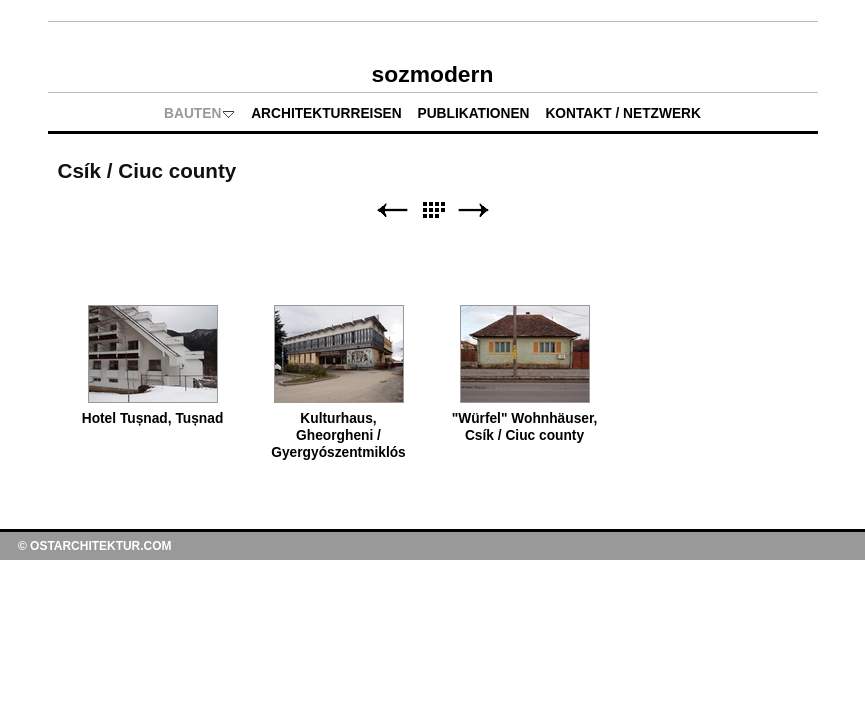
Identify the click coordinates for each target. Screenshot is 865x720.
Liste (433, 210)
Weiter (474, 210)
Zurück (392, 210)
